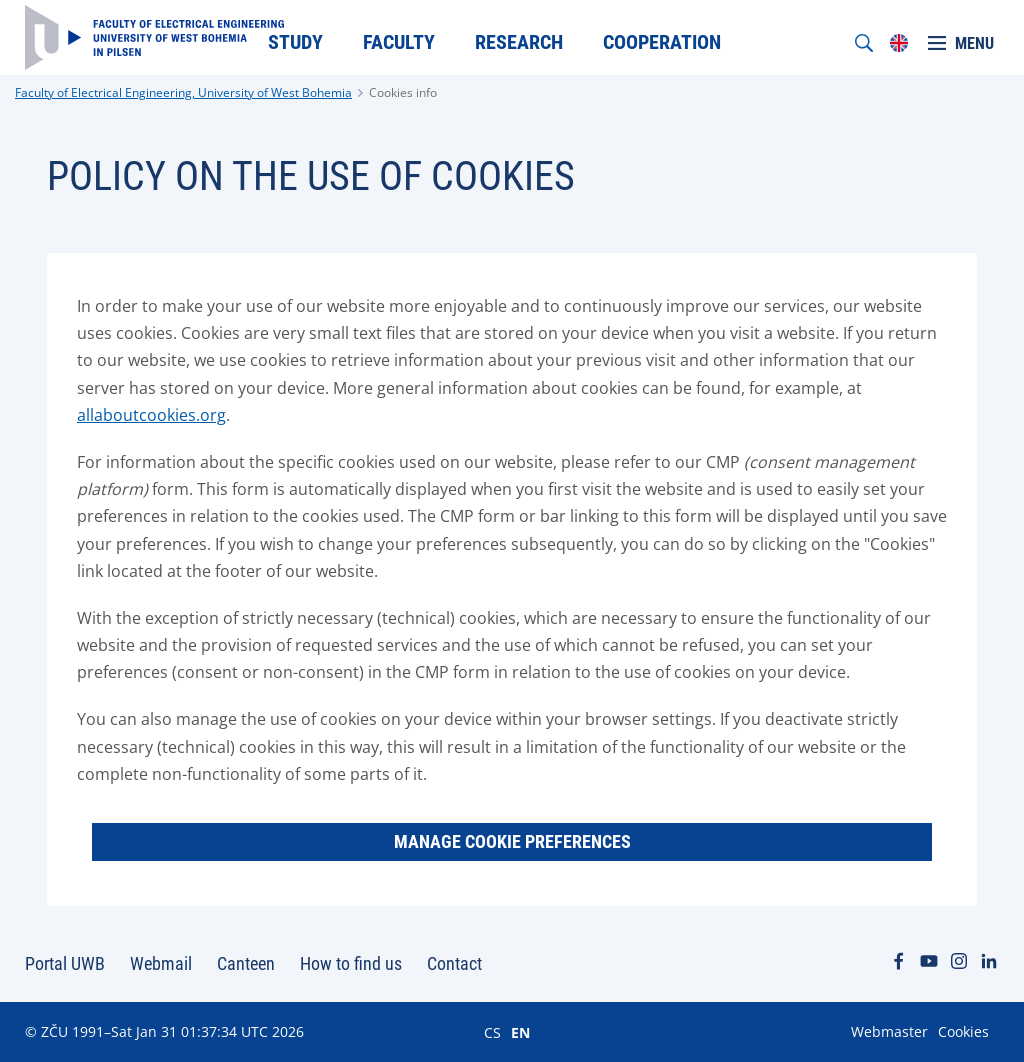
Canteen (246, 963)
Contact (454, 963)
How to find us (351, 963)
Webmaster (889, 1031)
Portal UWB (65, 963)
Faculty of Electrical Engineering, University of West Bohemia (183, 92)
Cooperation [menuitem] (662, 42)
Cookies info (403, 92)
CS (492, 1032)
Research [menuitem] (519, 42)
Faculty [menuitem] (399, 42)
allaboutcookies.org (151, 415)
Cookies (963, 1031)
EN (520, 1032)
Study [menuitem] (295, 42)
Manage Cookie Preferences (512, 841)
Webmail (161, 963)
